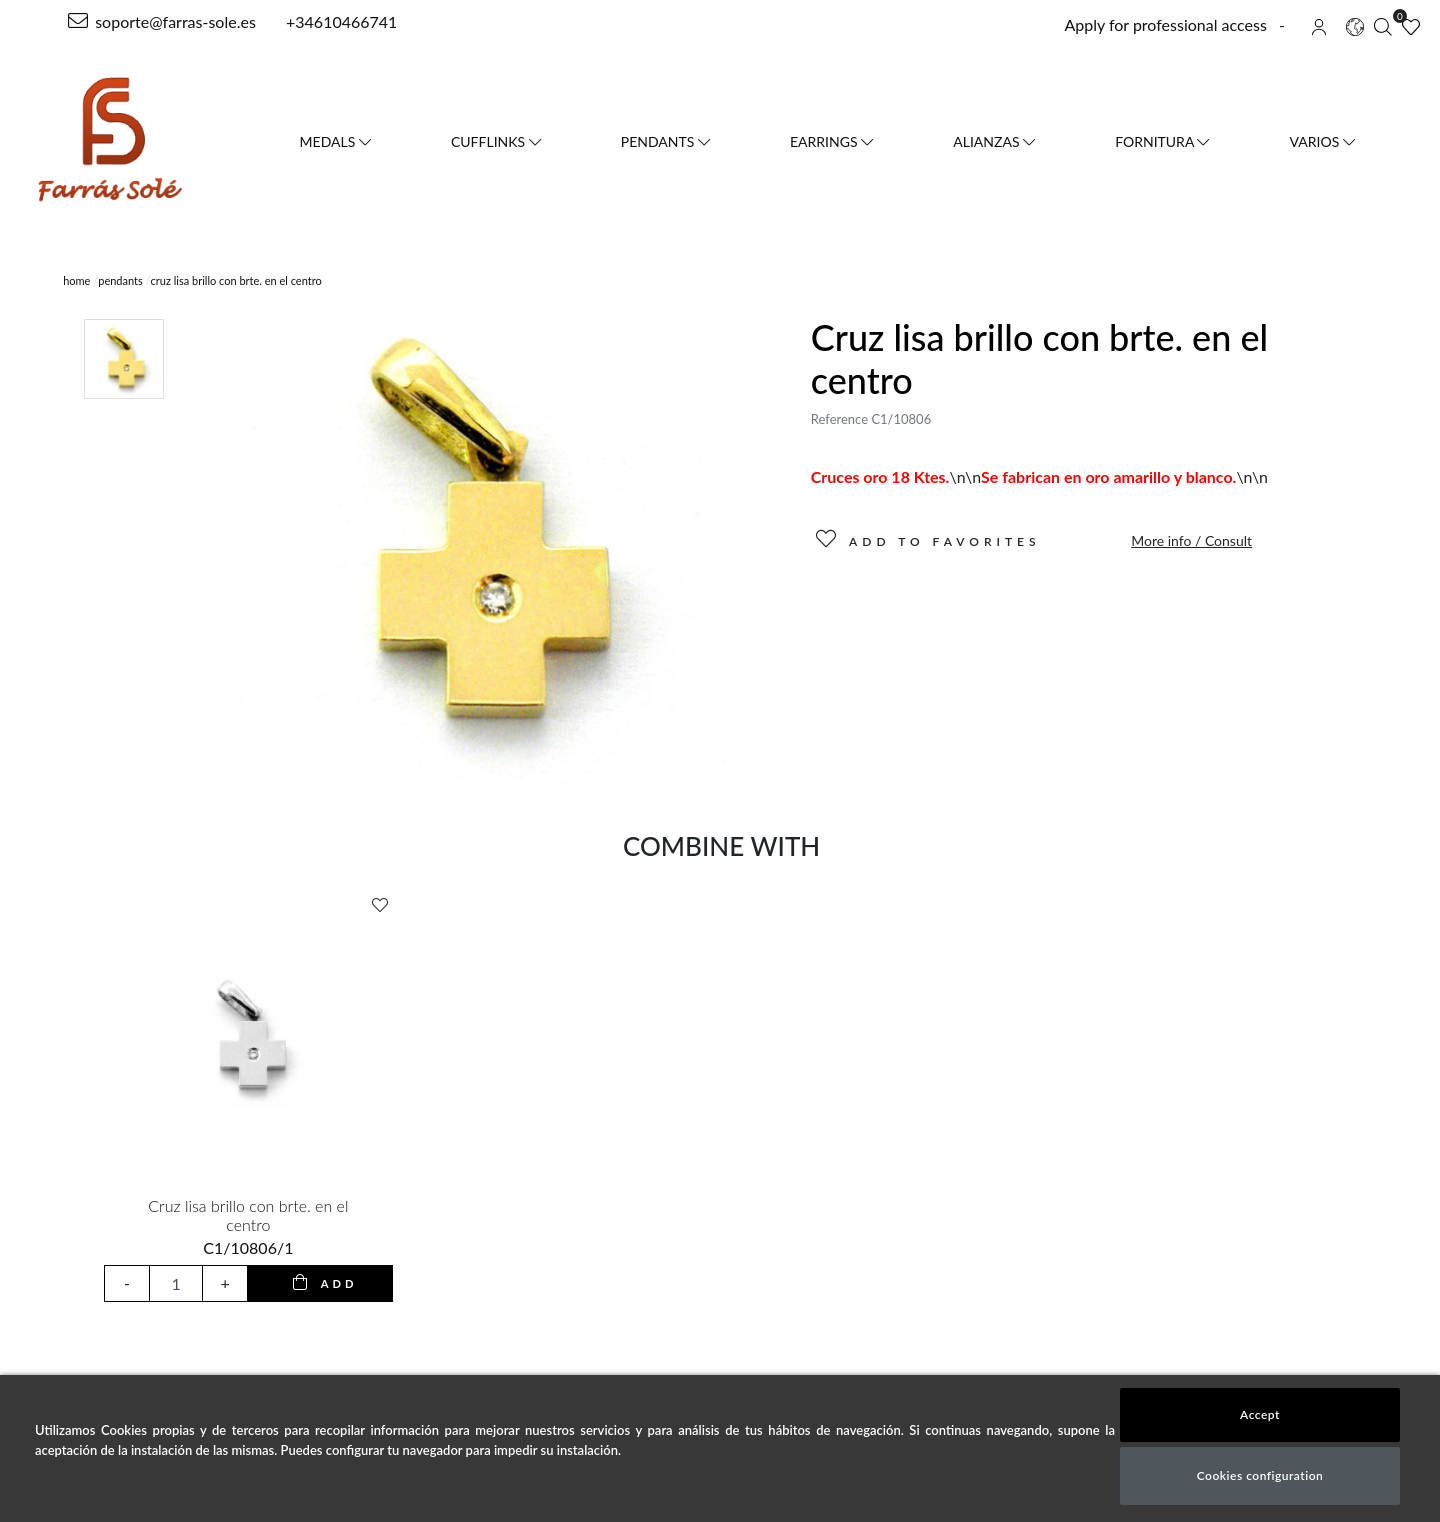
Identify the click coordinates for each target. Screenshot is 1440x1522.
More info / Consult (1191, 540)
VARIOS (1322, 141)
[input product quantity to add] (176, 1283)
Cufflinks (496, 141)
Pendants (665, 141)
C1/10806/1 (248, 1247)
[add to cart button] (320, 1283)
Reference (839, 419)
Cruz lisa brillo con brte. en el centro (248, 1215)
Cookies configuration (1260, 1475)
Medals (335, 141)
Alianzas (994, 141)
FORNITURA (1162, 141)
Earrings (831, 141)
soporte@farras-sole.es (162, 21)
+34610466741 (339, 21)
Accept (1260, 1414)
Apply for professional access (1165, 24)
